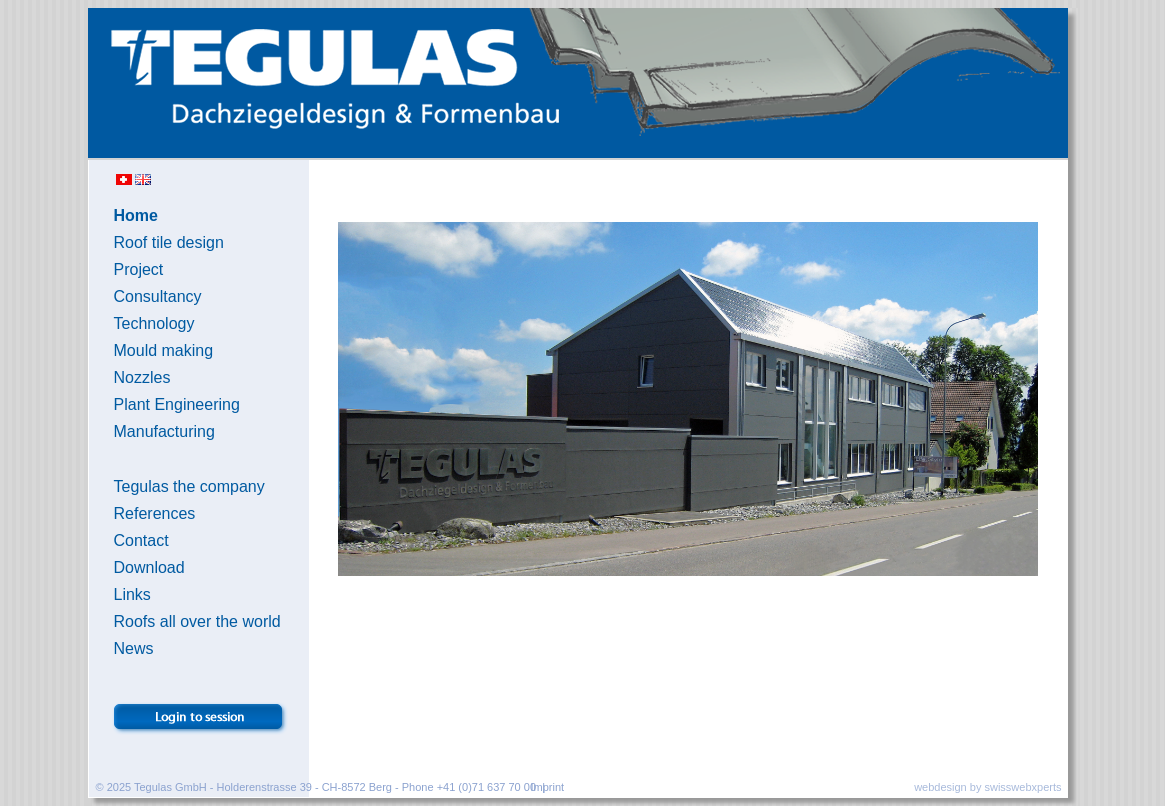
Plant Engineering (177, 404)
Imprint (548, 787)
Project (139, 269)
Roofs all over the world (197, 621)
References (155, 513)
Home (136, 215)
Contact (141, 540)
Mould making (164, 350)
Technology (154, 323)
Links (132, 594)
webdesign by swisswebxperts (987, 787)
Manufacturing (164, 431)
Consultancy (158, 296)
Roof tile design (169, 242)
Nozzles (142, 377)
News (134, 648)
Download (149, 567)
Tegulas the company (189, 486)
